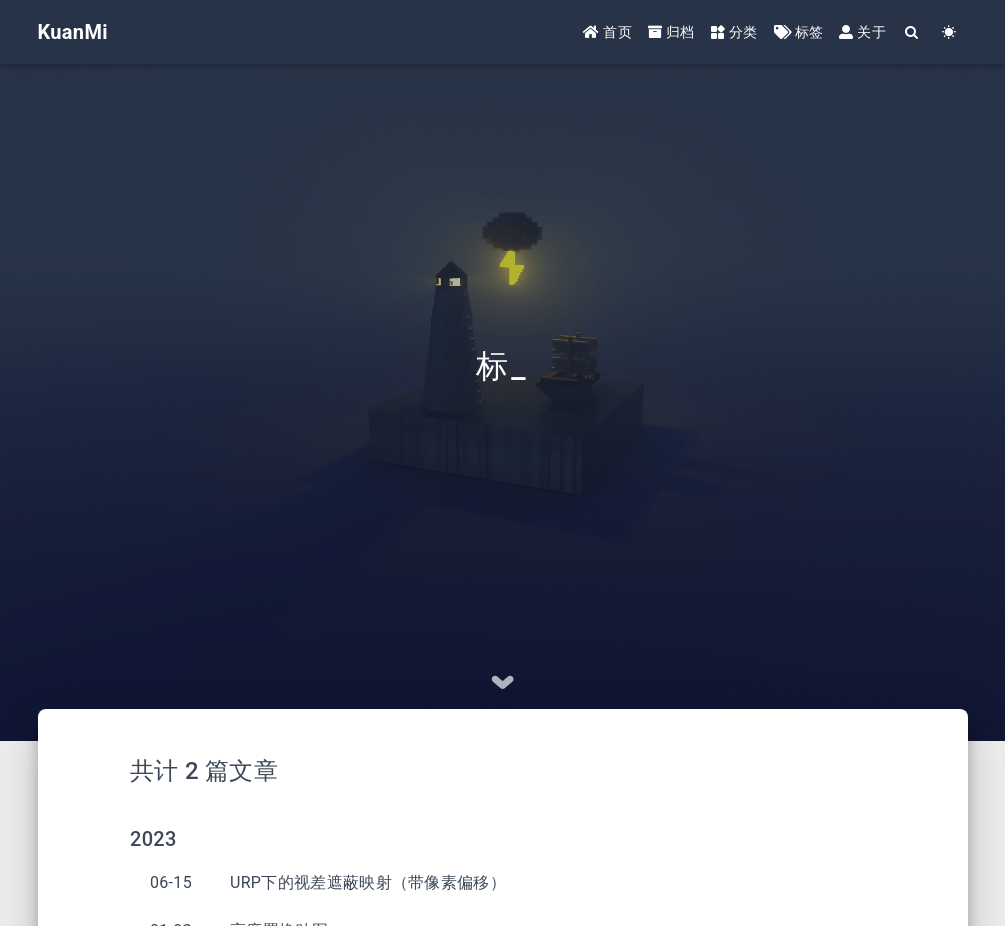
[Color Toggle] (949, 32)
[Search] (912, 32)
